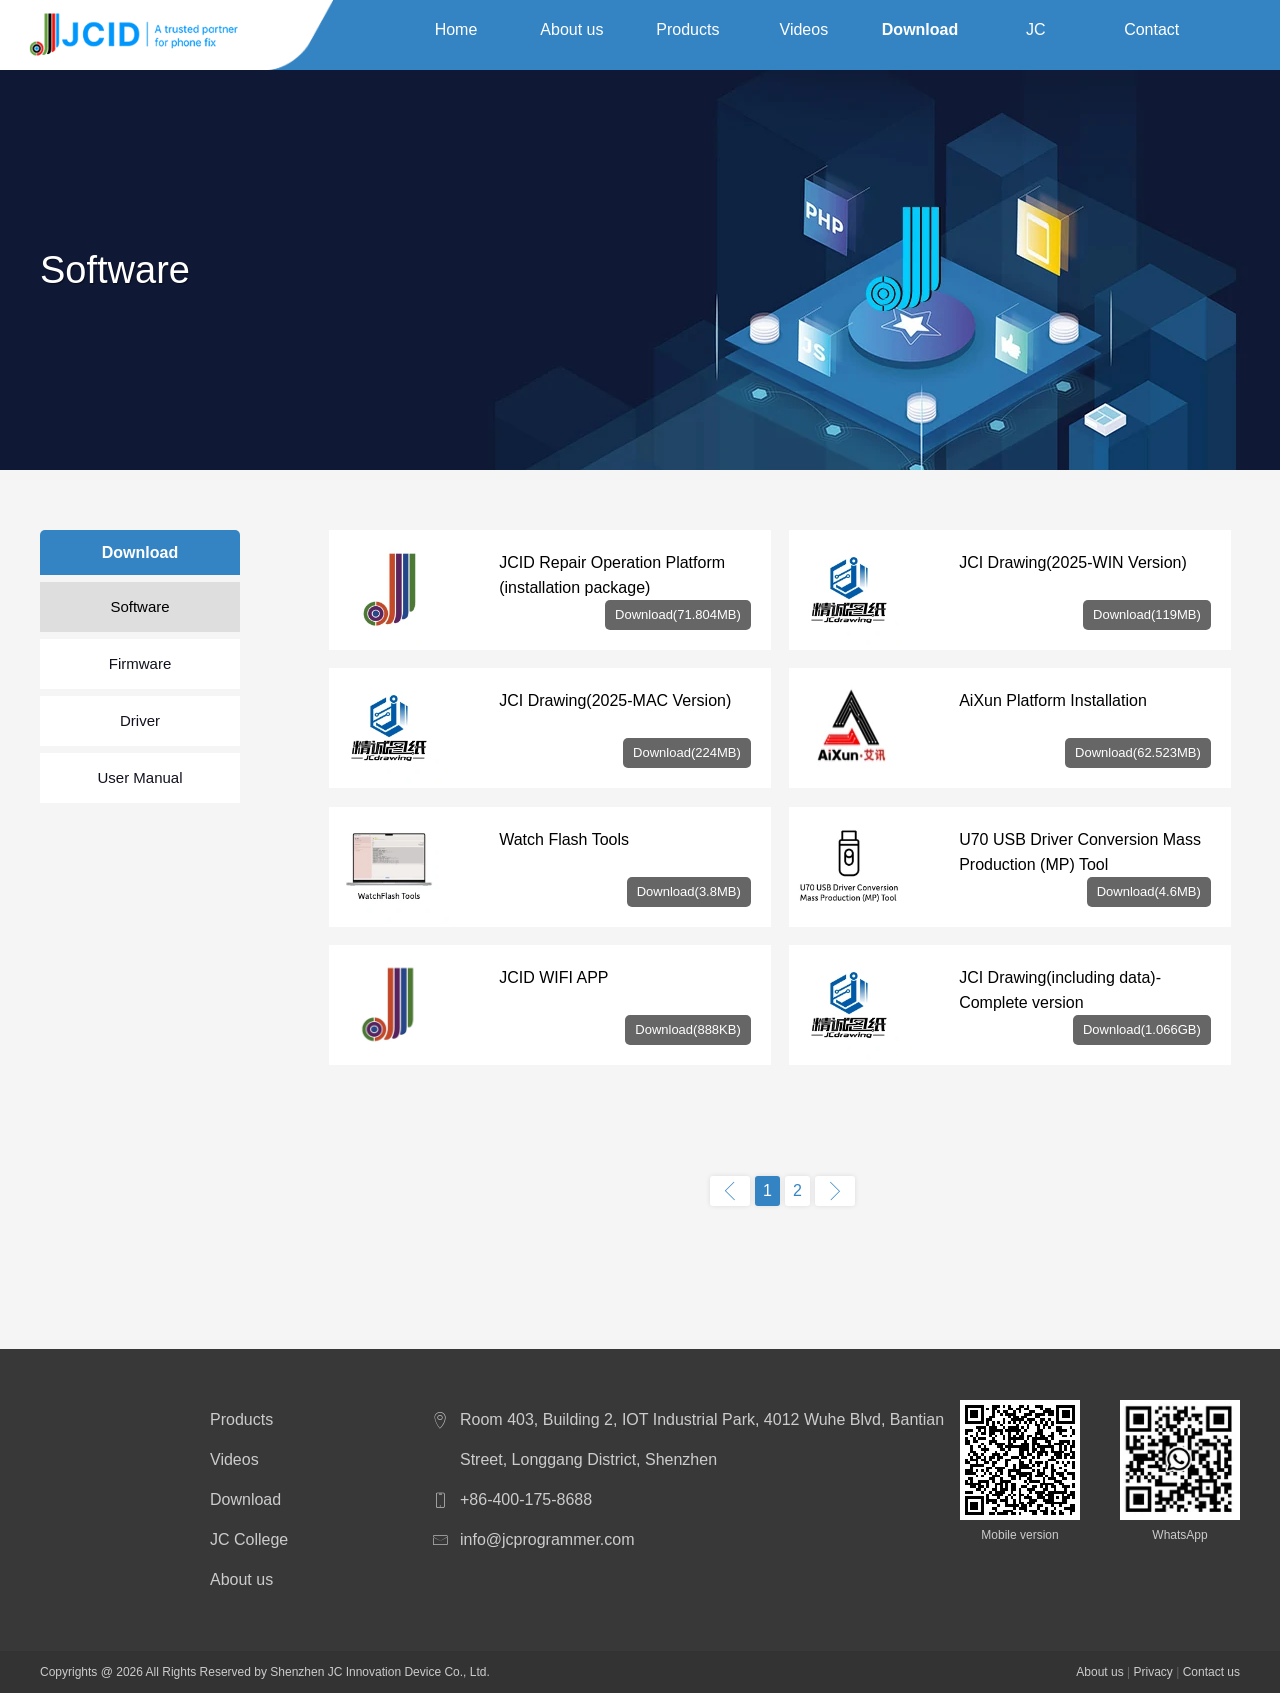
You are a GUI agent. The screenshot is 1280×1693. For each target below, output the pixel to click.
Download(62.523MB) (1138, 752)
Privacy (1152, 1672)
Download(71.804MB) (678, 614)
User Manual (139, 777)
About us (571, 34)
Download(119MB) (1147, 614)
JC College (1036, 38)
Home (456, 34)
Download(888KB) (688, 1029)
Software (139, 606)
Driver (140, 720)
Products (687, 34)
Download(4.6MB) (1149, 891)
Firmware (140, 663)
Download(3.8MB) (689, 891)
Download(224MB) (687, 752)
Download (920, 34)
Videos (804, 34)
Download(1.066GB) (1142, 1029)
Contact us (1151, 38)
